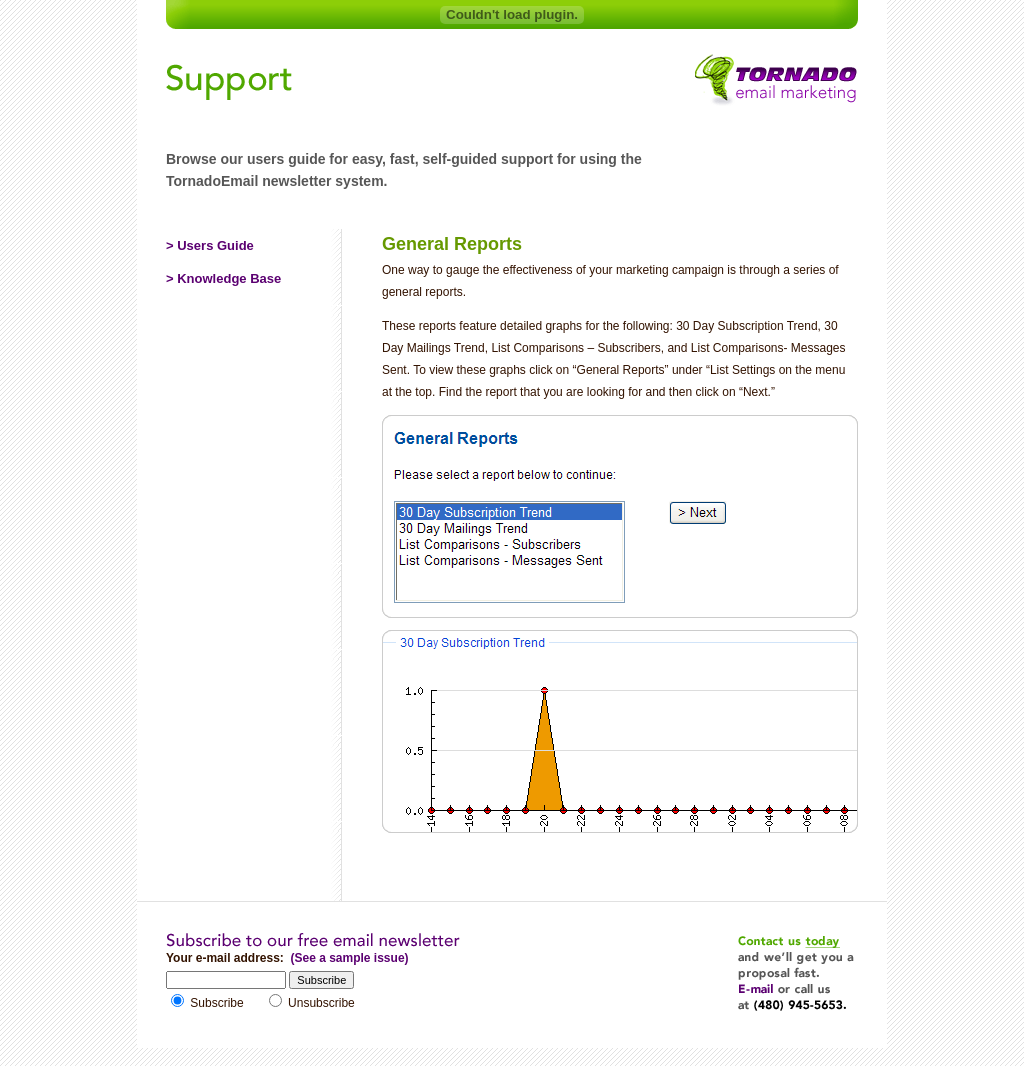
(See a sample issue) (349, 958)
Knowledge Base (229, 278)
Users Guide (215, 245)
